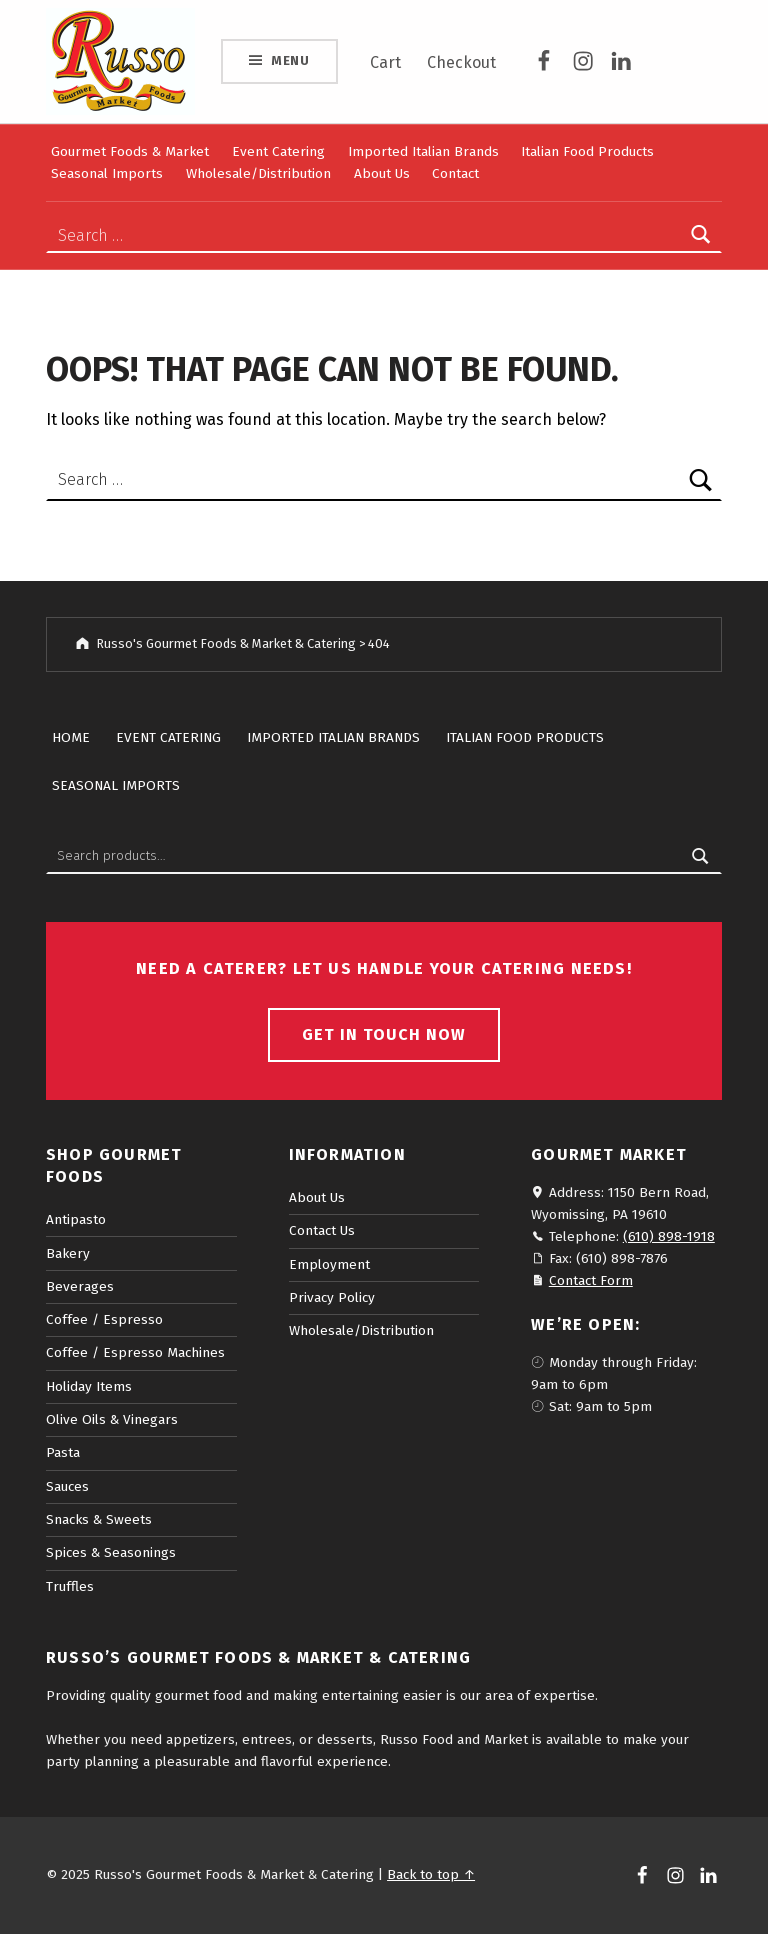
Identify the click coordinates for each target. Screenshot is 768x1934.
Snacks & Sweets (99, 1519)
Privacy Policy (332, 1297)
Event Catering (278, 151)
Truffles (70, 1586)
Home (71, 737)
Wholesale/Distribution (258, 173)
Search (701, 856)
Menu (290, 60)
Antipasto (76, 1219)
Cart (385, 62)
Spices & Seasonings (111, 1552)
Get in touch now (384, 1034)
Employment (329, 1264)
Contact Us (322, 1230)
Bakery (68, 1253)
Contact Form (591, 1280)
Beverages (80, 1286)
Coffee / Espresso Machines (135, 1352)
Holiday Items (89, 1386)
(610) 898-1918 (669, 1236)
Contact (455, 173)
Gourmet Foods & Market (130, 151)
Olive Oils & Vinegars (112, 1419)
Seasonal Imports (107, 173)
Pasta (63, 1452)
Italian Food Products (587, 151)
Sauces (67, 1486)
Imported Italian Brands (423, 151)
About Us (382, 173)
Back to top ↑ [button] (431, 1874)
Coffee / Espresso (104, 1319)
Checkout (461, 62)
